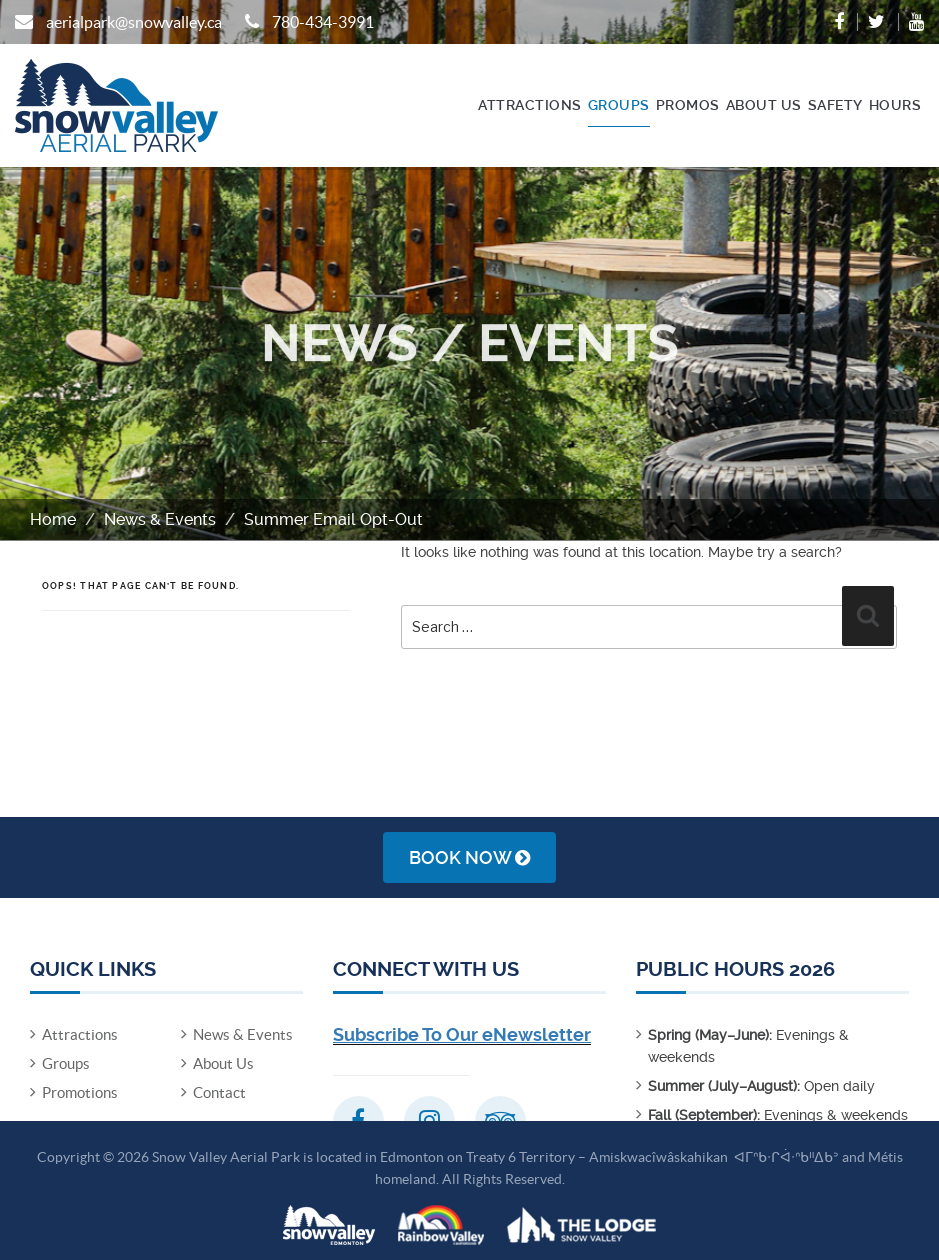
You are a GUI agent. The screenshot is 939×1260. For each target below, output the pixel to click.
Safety (835, 105)
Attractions (530, 105)
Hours (895, 105)
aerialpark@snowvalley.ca (134, 22)
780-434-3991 (323, 22)
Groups (619, 105)
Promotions (80, 1092)
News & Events (160, 519)
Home (53, 519)
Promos (688, 105)
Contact (219, 1092)
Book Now (469, 857)
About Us (764, 105)
